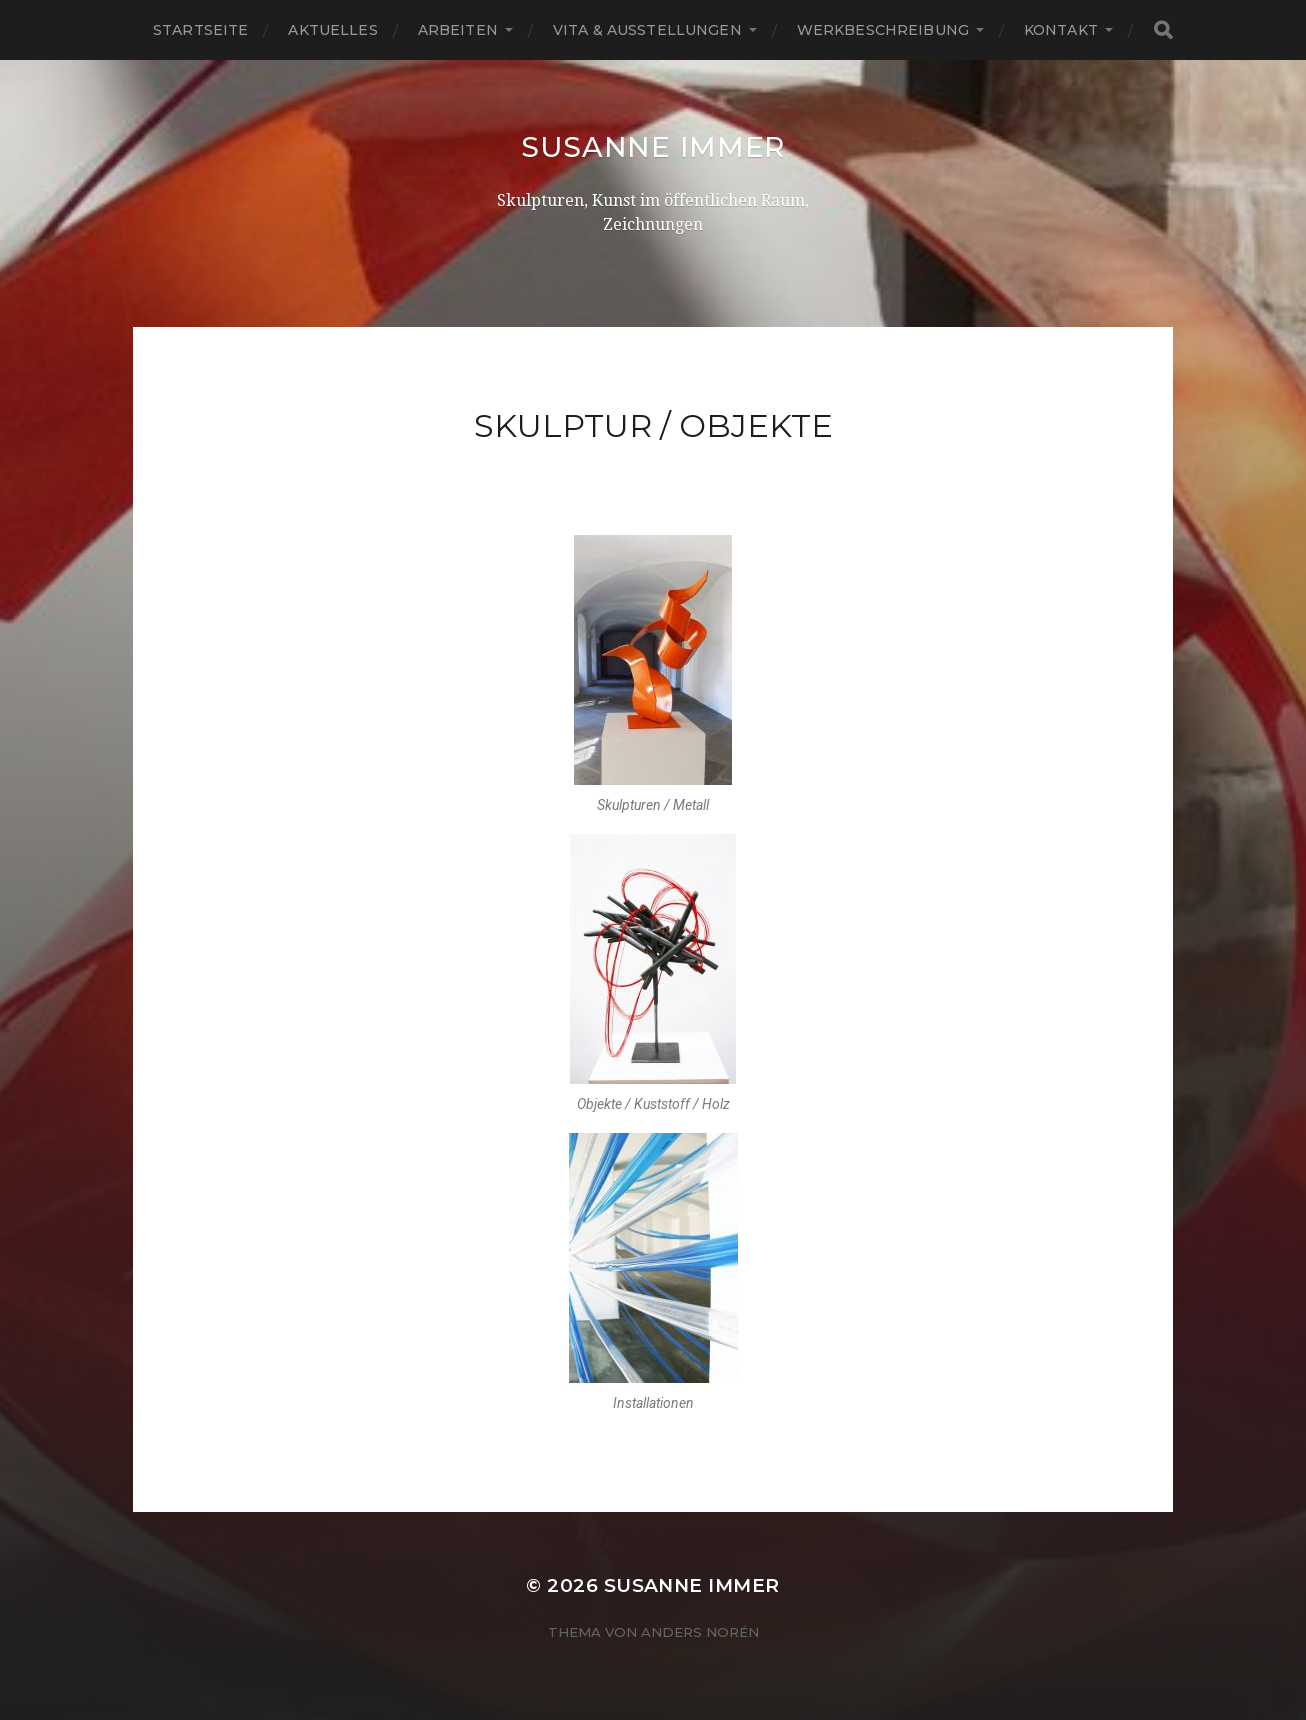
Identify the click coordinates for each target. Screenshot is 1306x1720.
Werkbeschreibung (883, 30)
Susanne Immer (653, 147)
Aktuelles (332, 30)
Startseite (200, 30)
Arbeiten (458, 30)
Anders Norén (700, 1632)
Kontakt (1061, 30)
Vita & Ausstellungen (647, 30)
